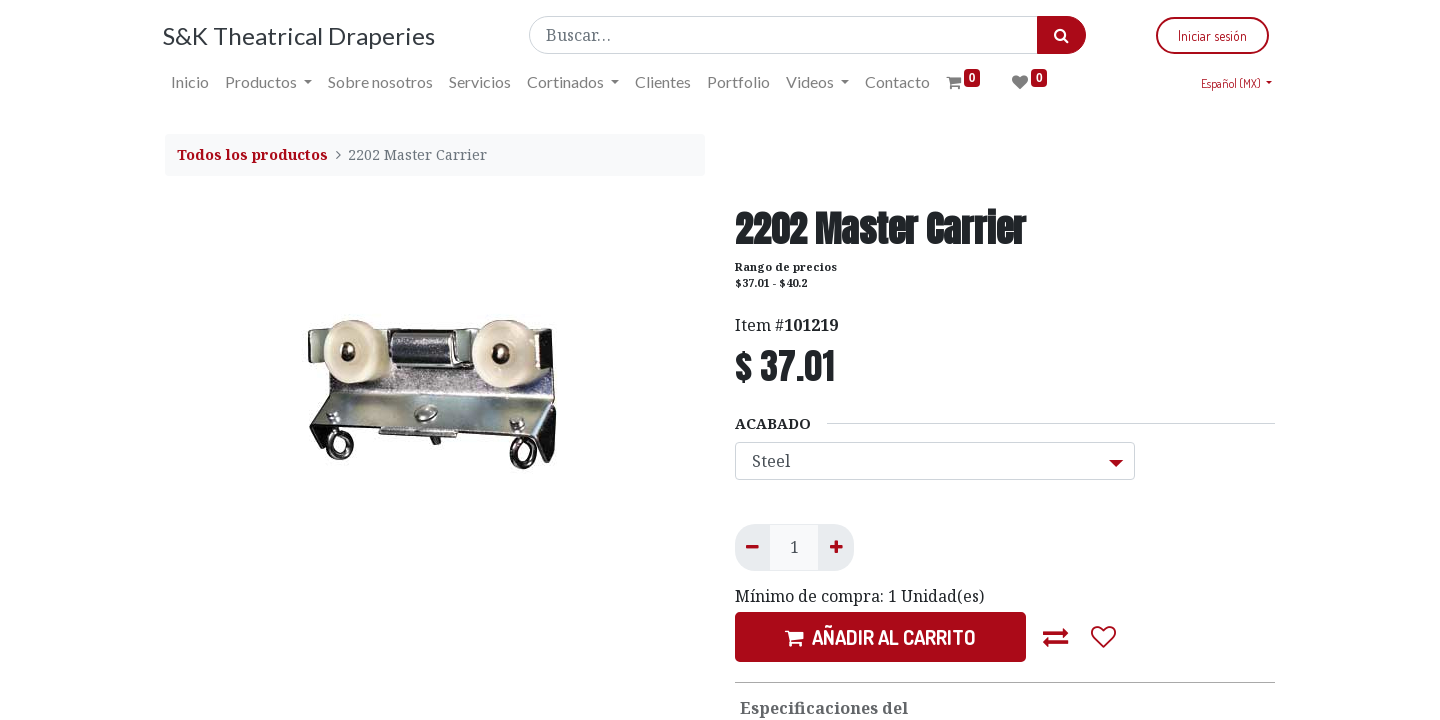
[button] (1056, 637)
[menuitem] (192, 82)
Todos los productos (252, 154)
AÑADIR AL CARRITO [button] (880, 637)
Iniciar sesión (1210, 35)
